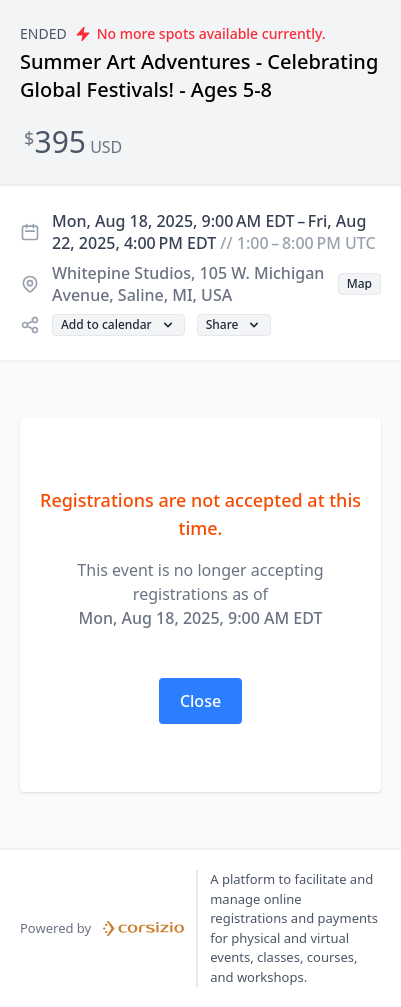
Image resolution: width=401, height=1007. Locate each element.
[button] (359, 284)
